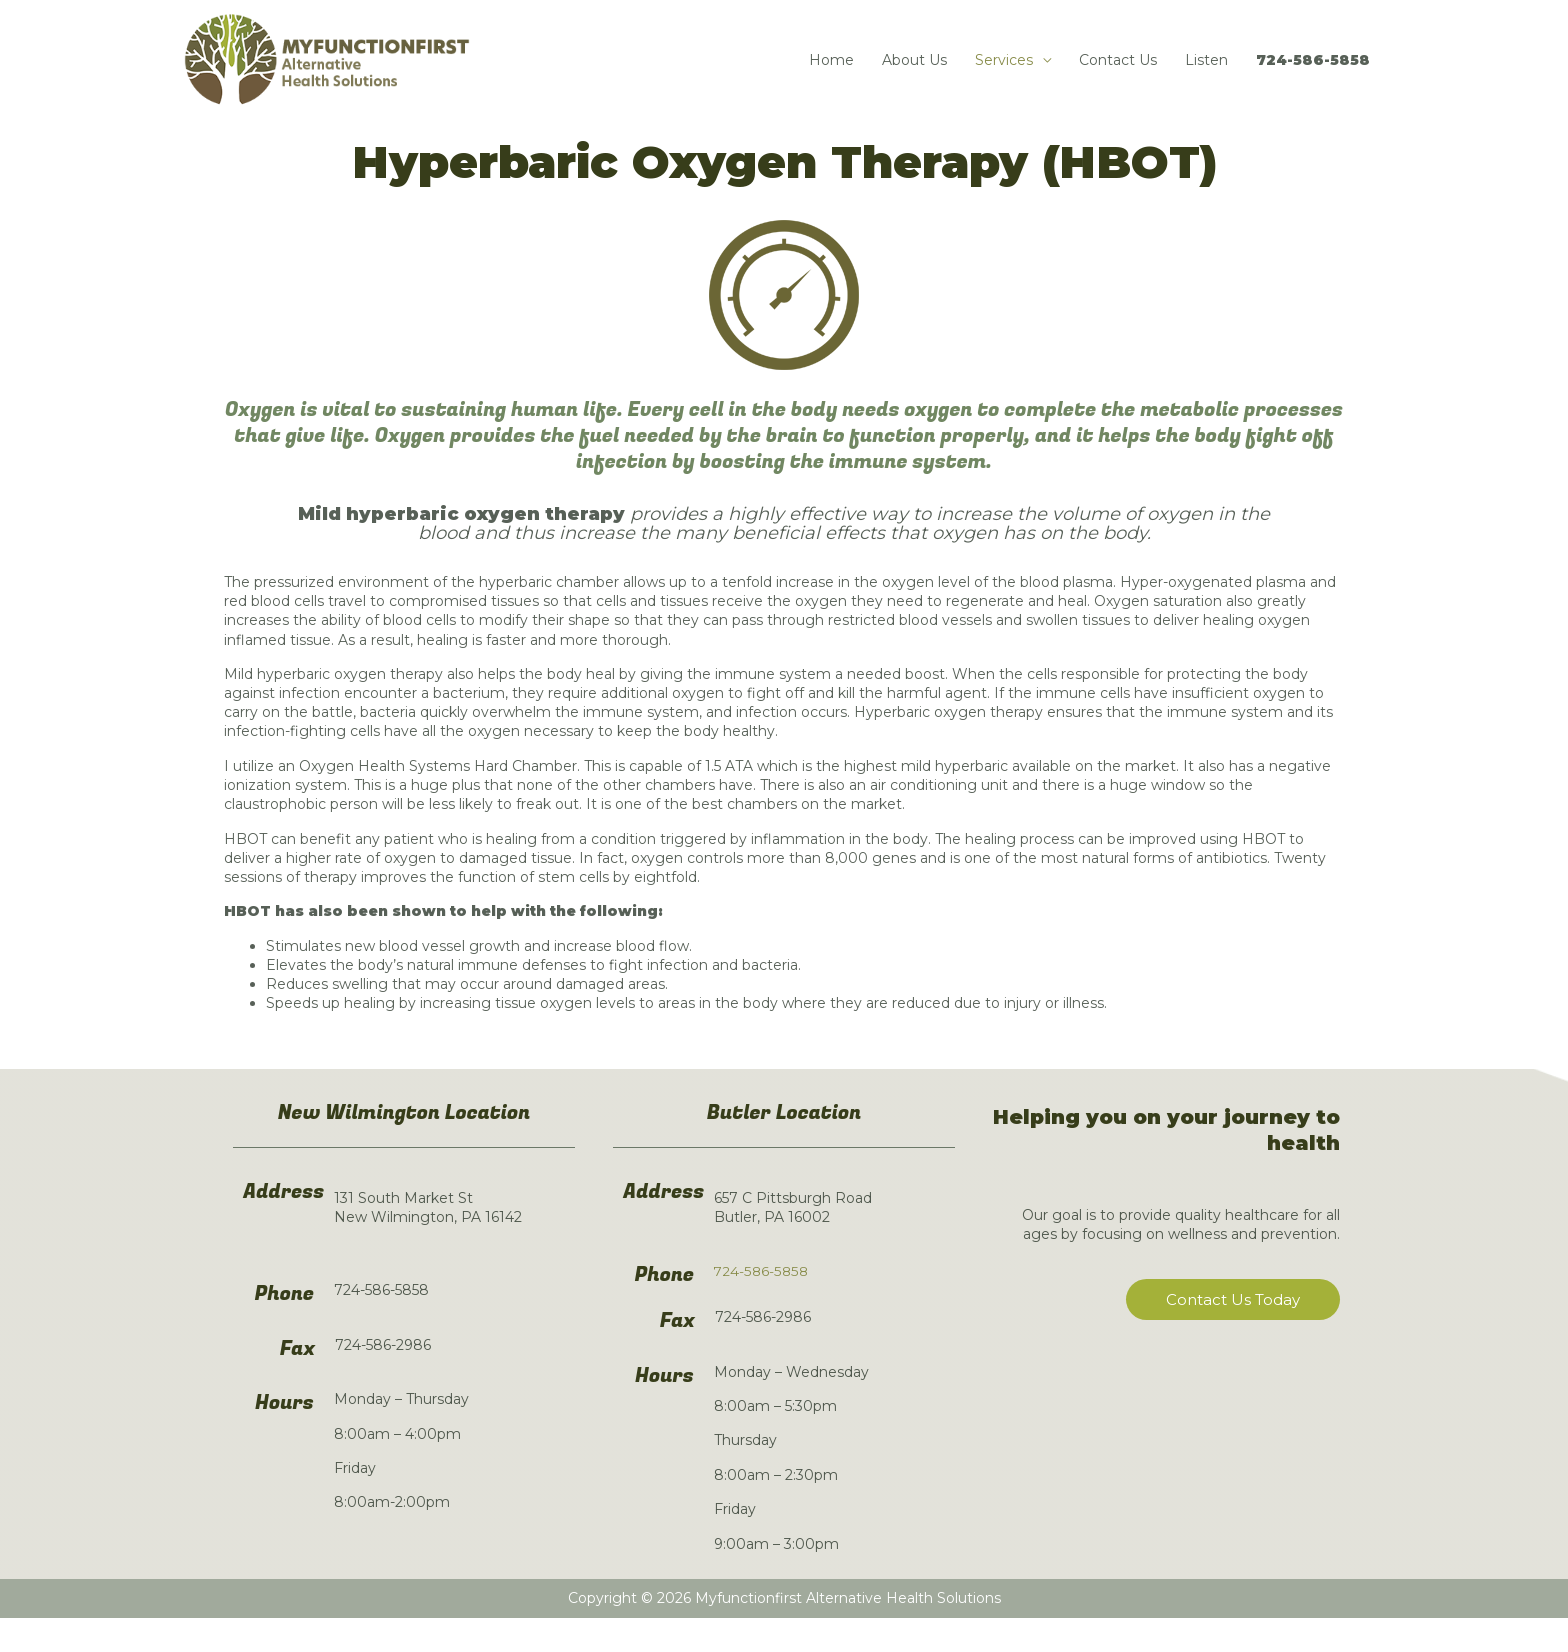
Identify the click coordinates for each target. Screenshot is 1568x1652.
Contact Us (1118, 77)
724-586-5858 (1313, 77)
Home (831, 77)
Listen (1206, 77)
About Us (914, 77)
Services (1004, 77)
